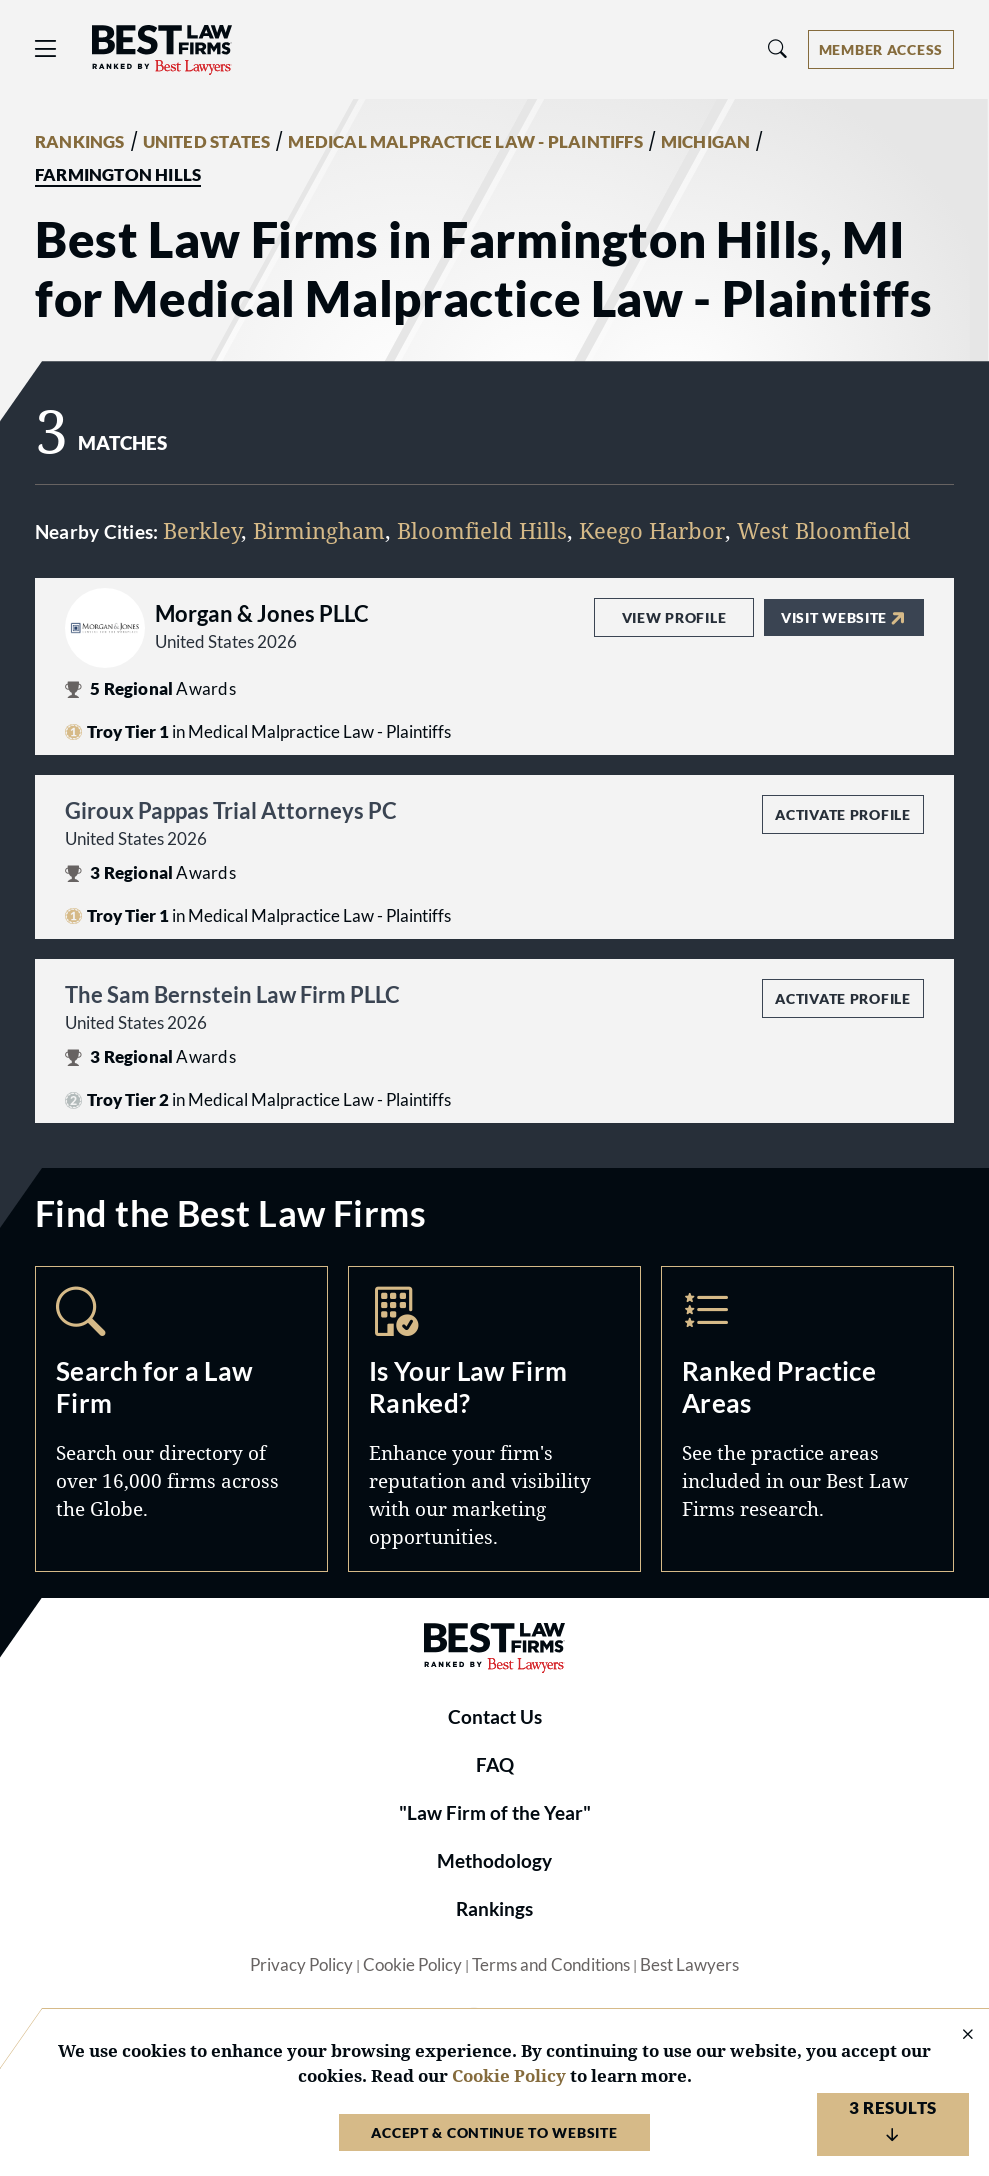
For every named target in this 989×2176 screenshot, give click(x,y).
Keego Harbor (652, 530)
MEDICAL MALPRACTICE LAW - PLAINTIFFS (465, 142)
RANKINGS (80, 142)
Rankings (494, 1909)
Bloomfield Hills (482, 530)
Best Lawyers (689, 1965)
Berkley (202, 530)
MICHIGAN (706, 142)
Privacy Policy (301, 1965)
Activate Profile (842, 814)
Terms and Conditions (551, 1965)
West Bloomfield (824, 530)
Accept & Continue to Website (494, 2132)
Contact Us (495, 1717)
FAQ (495, 1765)
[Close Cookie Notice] (955, 2035)
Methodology (494, 1861)
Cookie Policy (412, 1965)
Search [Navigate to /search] (181, 1419)
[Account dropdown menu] (881, 49)
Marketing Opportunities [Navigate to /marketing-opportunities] (494, 1419)
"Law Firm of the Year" (495, 1813)
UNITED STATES (207, 142)
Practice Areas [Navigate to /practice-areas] (807, 1419)
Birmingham (319, 530)
